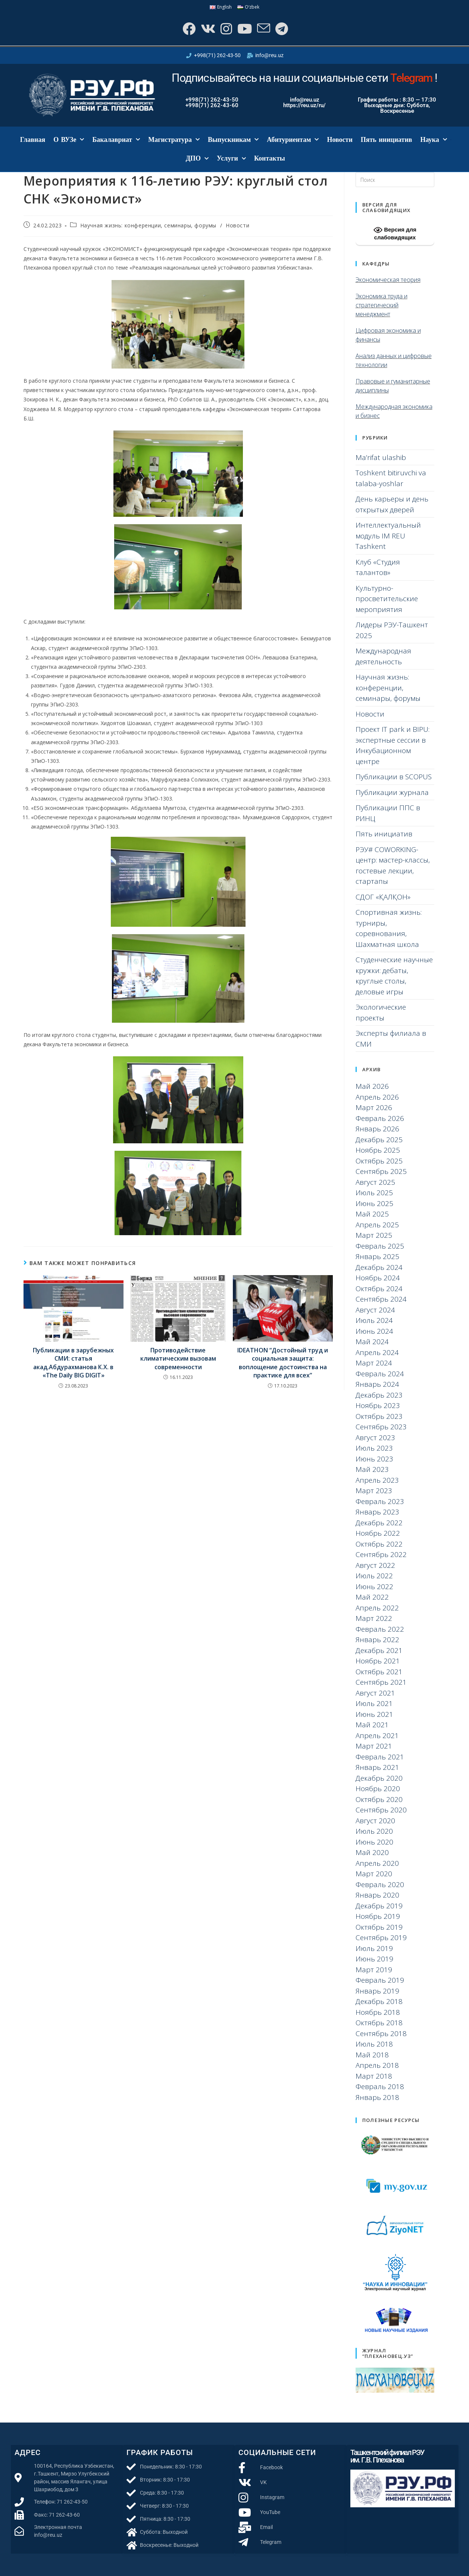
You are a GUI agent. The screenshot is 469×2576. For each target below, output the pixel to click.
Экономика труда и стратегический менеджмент (381, 305)
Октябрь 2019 (379, 1927)
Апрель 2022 (377, 1608)
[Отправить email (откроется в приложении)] (263, 28)
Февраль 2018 (380, 2086)
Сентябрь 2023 (381, 1427)
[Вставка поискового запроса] (395, 179)
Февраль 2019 (380, 1980)
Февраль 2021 (380, 1757)
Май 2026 (372, 1086)
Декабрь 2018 (379, 2001)
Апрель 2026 (377, 1097)
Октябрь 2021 (379, 1672)
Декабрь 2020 (379, 1778)
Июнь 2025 (374, 1203)
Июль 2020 (374, 1831)
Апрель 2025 (377, 1225)
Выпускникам (233, 140)
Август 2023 (375, 1437)
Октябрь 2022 (379, 1544)
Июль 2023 (374, 1448)
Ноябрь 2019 (378, 1916)
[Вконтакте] (207, 28)
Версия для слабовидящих (394, 233)
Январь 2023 (377, 1512)
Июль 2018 (374, 2044)
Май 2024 (372, 1341)
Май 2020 (372, 1852)
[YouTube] (244, 28)
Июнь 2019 (374, 1959)
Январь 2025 (377, 1256)
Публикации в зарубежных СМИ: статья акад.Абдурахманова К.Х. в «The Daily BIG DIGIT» (73, 1362)
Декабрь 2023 (379, 1395)
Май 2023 (372, 1469)
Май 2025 (372, 1214)
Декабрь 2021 (379, 1650)
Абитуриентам (293, 140)
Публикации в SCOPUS (394, 776)
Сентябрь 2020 (381, 1810)
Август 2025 (375, 1182)
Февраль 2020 (380, 1884)
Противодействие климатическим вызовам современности (178, 1358)
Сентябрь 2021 (381, 1682)
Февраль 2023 (380, 1501)
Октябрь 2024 (379, 1288)
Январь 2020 (377, 1895)
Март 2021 (374, 1746)
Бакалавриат (116, 140)
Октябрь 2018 (379, 2022)
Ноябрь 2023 (378, 1405)
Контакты (269, 158)
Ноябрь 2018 (378, 2012)
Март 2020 (374, 1874)
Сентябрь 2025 (381, 1171)
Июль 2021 (374, 1703)
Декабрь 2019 (379, 1906)
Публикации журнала (392, 792)
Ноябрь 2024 (378, 1278)
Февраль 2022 (380, 1629)
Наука (433, 140)
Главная (32, 139)
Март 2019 (374, 1969)
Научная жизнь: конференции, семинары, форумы (148, 225)
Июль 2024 (374, 1320)
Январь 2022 (377, 1639)
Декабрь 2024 (379, 1267)
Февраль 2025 (380, 1246)
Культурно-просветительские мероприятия (387, 598)
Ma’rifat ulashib (381, 457)
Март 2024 (374, 1363)
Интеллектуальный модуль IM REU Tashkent (388, 535)
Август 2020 (375, 1820)
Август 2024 (375, 1310)
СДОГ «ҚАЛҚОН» (383, 897)
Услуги (231, 159)
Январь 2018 (377, 2097)
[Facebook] (188, 28)
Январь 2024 (377, 1384)
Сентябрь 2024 (381, 1299)
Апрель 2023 (377, 1480)
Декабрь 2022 (379, 1523)
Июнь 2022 (374, 1586)
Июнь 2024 (374, 1331)
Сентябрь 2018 (381, 2033)
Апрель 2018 (377, 2065)
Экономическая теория (388, 280)
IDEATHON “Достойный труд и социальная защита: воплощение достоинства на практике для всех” (282, 1362)
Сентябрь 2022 (381, 1554)
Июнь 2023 (374, 1459)
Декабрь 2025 (379, 1139)
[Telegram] (281, 28)
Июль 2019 (374, 1948)
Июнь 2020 (374, 1842)
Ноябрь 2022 (378, 1533)
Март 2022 (374, 1618)
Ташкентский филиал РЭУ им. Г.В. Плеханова (387, 2456)
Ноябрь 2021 (378, 1661)
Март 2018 (374, 2076)
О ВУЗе (68, 140)
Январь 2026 (377, 1129)
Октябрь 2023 (379, 1416)
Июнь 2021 (374, 1714)
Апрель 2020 (377, 1863)
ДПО (197, 159)
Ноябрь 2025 (378, 1150)
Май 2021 (372, 1725)
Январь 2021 (377, 1767)
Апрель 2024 (377, 1352)
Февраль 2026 (380, 1118)
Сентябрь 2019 (381, 1937)
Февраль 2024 (380, 1374)
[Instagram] (225, 28)
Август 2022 (375, 1565)
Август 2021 (375, 1693)
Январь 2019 (377, 1991)
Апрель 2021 (377, 1735)
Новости (339, 139)
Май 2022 (372, 1597)
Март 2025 (374, 1235)
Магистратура (174, 140)
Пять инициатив (386, 139)
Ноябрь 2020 (378, 1788)
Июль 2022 (374, 1576)
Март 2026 (374, 1107)
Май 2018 (372, 2055)
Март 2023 (374, 1490)
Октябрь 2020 (379, 1799)
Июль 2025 (374, 1192)
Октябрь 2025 (379, 1161)
